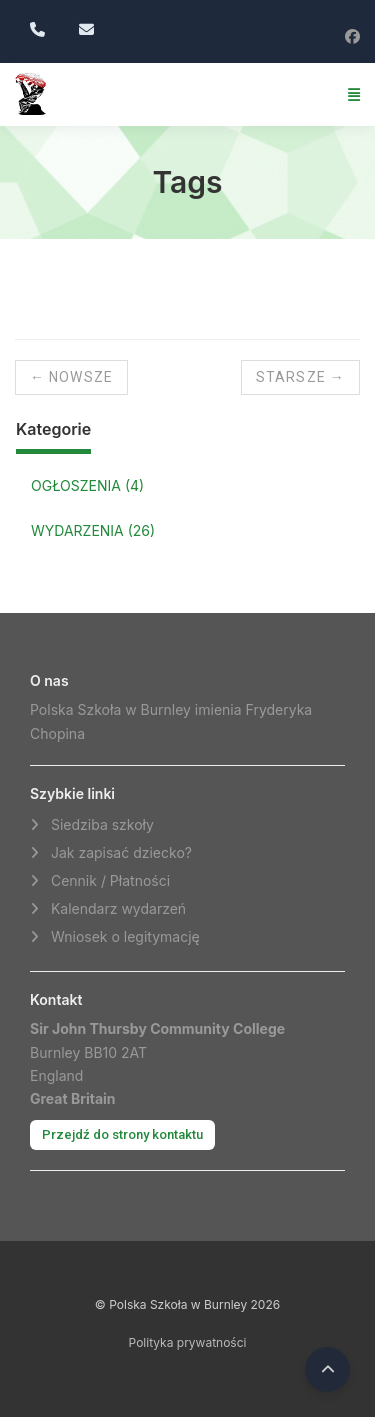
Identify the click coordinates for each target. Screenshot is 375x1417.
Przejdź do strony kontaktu (122, 1134)
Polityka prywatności (188, 1342)
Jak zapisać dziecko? (121, 852)
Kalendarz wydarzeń (118, 908)
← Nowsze (71, 377)
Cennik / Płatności (110, 880)
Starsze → (300, 377)
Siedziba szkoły (102, 824)
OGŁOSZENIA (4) (87, 485)
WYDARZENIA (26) (93, 530)
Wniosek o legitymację (125, 936)
